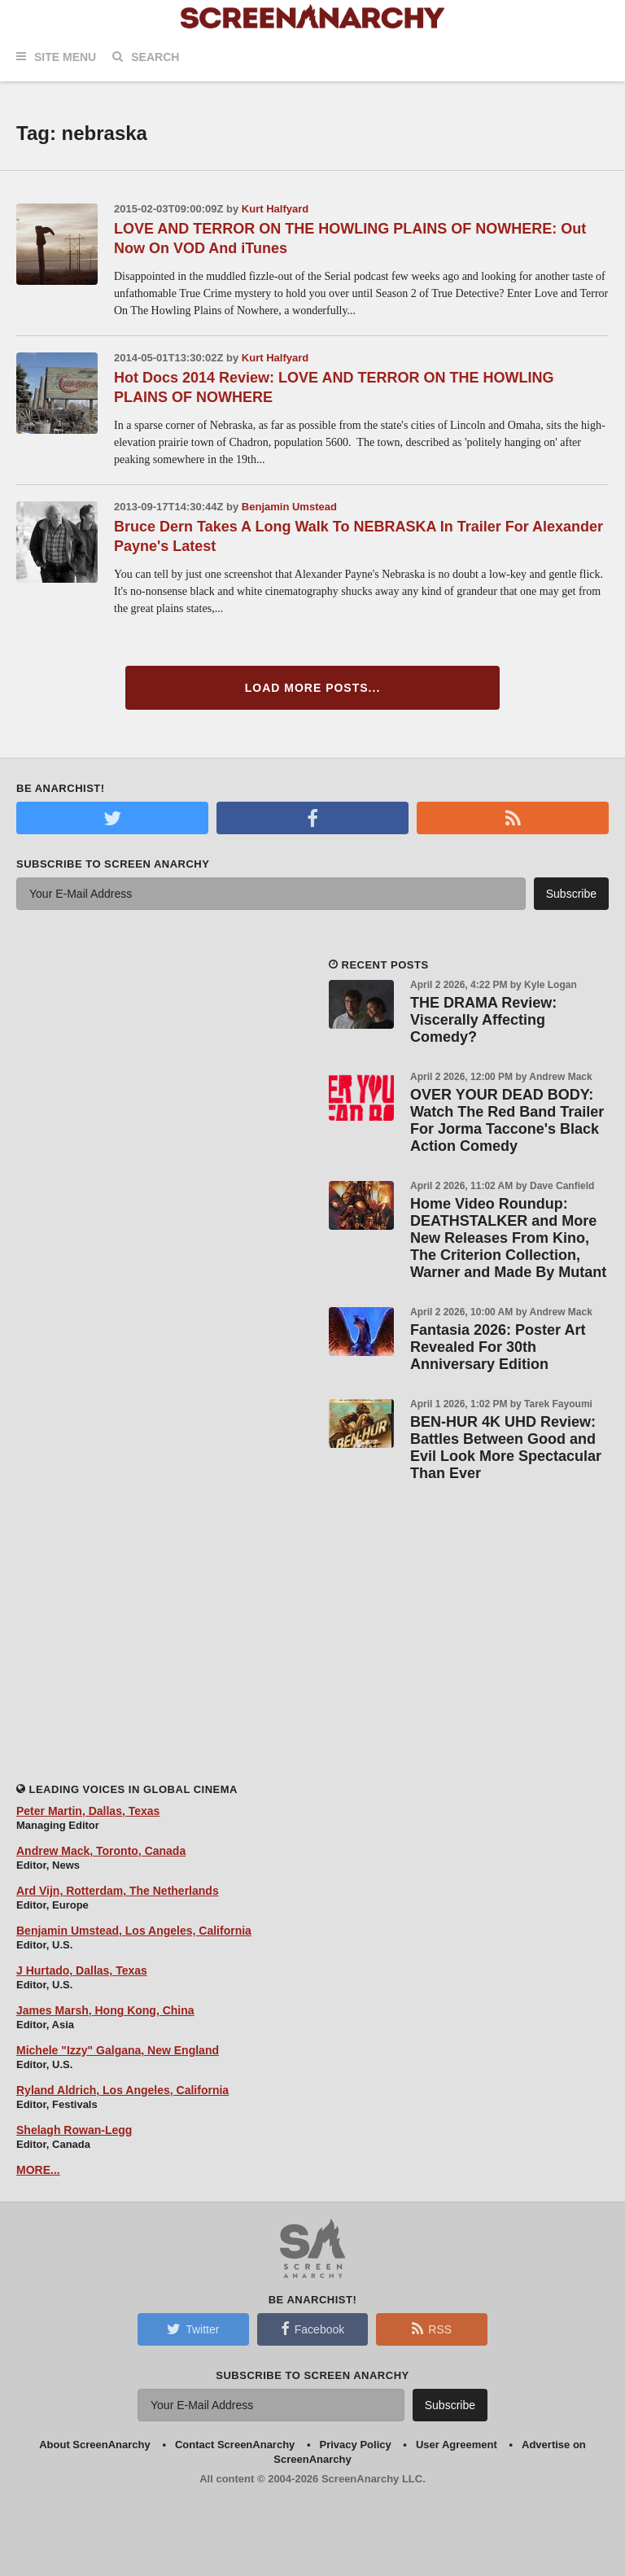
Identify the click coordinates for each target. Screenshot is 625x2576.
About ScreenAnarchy (95, 2444)
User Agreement (456, 2444)
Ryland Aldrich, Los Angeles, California (122, 2090)
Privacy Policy (355, 2444)
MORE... (38, 2169)
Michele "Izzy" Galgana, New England (117, 2050)
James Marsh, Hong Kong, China (105, 2010)
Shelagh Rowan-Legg (74, 2129)
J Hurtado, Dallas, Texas (81, 1970)
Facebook (312, 2328)
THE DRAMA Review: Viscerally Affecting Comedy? (483, 1020)
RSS (432, 2328)
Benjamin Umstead (289, 507)
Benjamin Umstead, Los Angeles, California (133, 1930)
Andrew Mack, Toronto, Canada (101, 1850)
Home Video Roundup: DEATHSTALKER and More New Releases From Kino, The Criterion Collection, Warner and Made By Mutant (508, 1238)
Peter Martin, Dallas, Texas (88, 1810)
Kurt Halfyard (275, 209)
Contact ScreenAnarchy (235, 2444)
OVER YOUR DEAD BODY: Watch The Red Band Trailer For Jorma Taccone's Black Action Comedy (507, 1120)
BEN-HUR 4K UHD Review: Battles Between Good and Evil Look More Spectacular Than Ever (505, 1447)
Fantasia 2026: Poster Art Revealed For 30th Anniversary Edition (497, 1347)
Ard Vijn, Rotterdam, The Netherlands (117, 1890)
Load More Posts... (313, 687)
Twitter (193, 2328)
